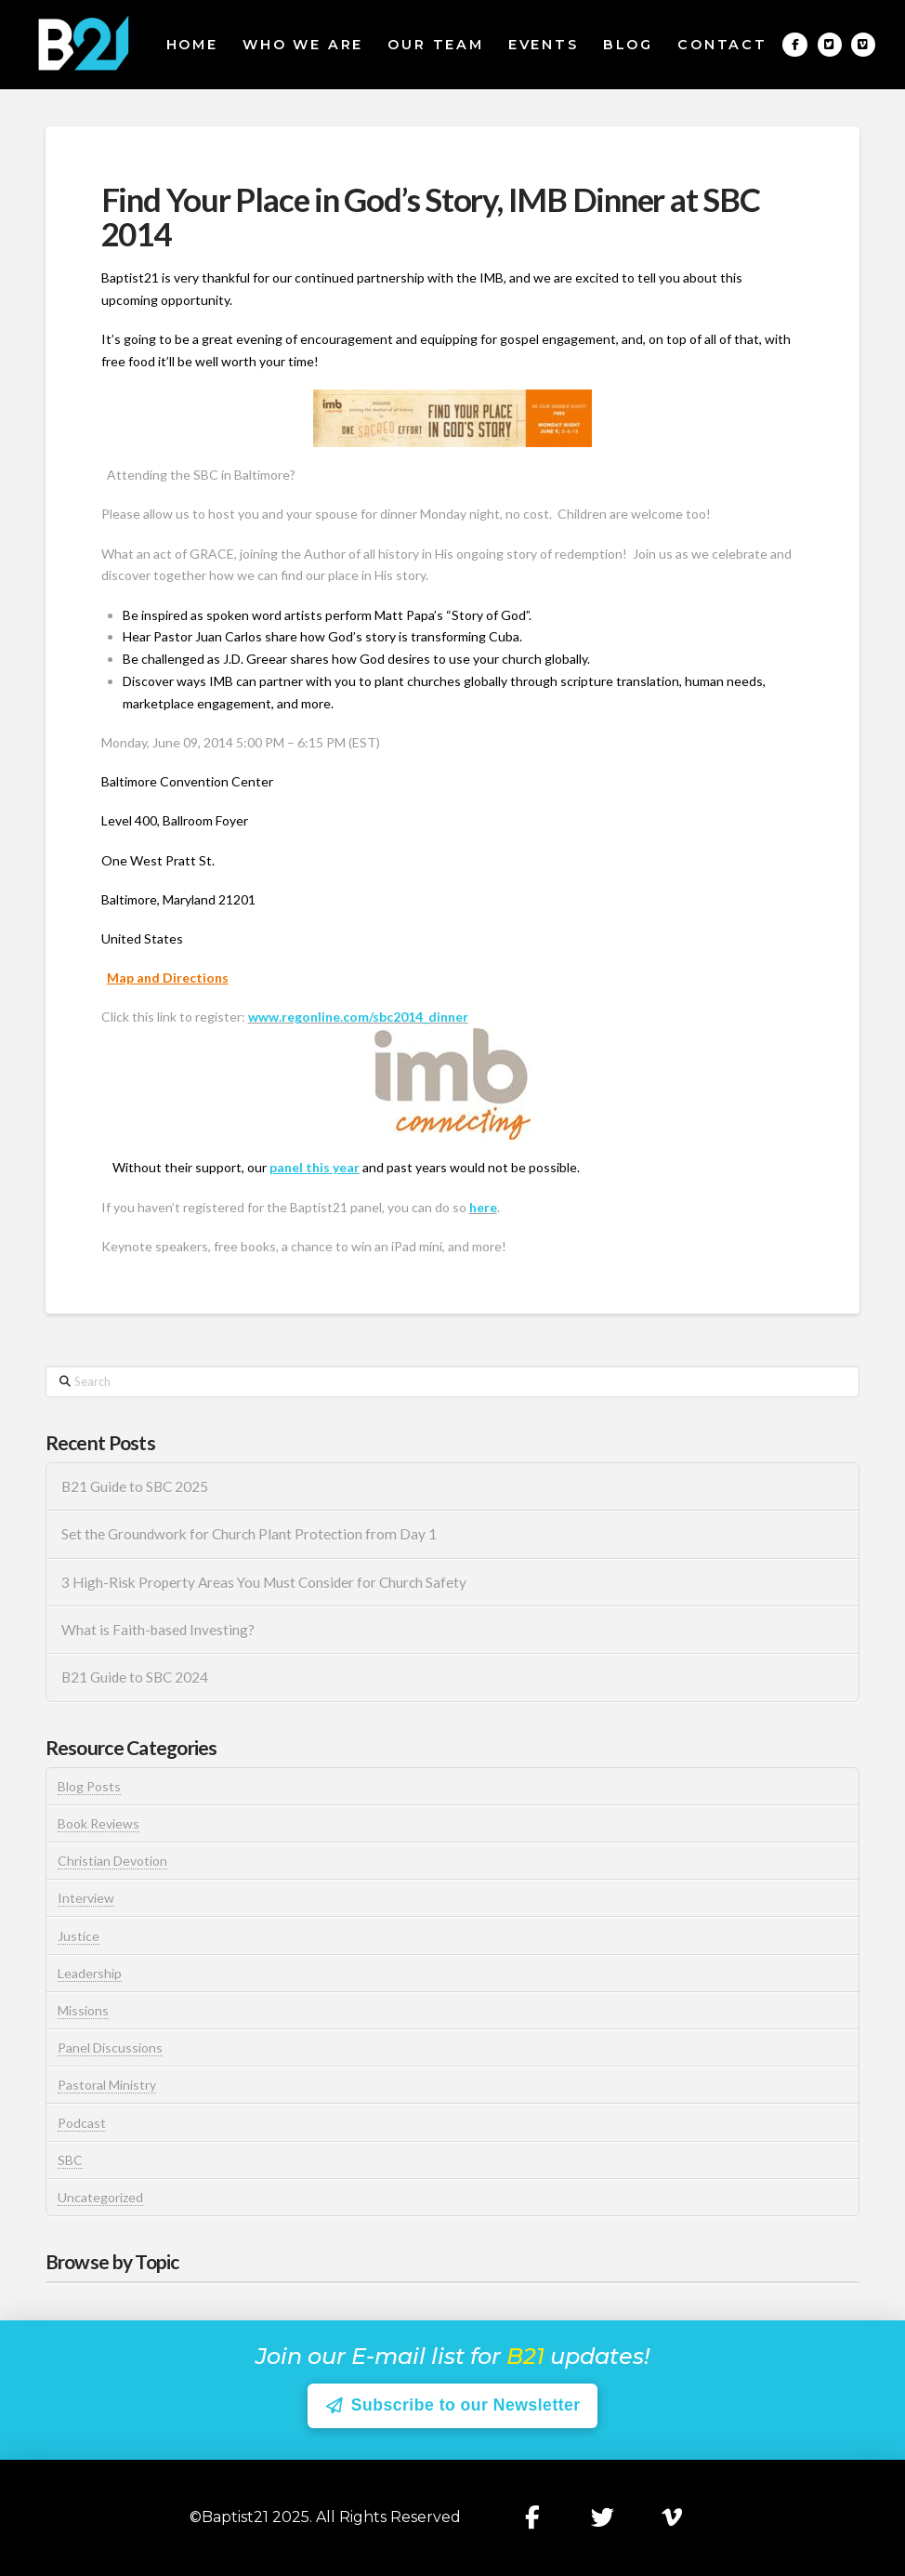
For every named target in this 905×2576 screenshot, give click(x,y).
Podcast (82, 2123)
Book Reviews (98, 1823)
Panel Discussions (110, 2047)
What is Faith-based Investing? (158, 1629)
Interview (86, 1898)
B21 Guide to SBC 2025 (134, 1486)
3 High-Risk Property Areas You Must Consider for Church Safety (265, 1582)
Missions (83, 2010)
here (483, 1207)
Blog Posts (89, 1786)
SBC (70, 2160)
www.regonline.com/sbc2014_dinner (358, 1016)
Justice (78, 1936)
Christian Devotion (112, 1861)
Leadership (90, 1973)
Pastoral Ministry (107, 2085)
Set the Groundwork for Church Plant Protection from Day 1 (249, 1534)
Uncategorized (100, 2197)
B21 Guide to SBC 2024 (134, 1677)
